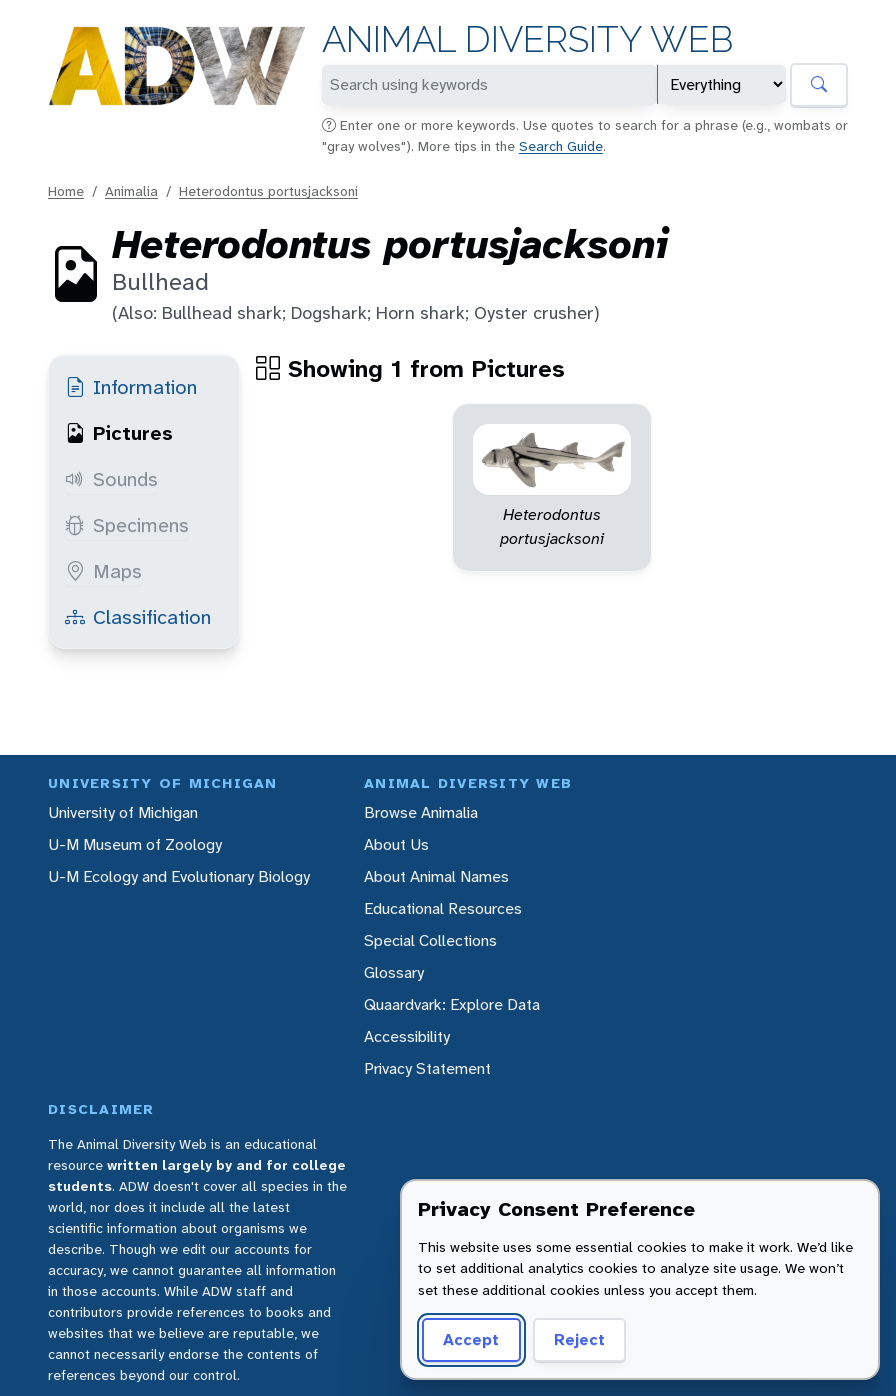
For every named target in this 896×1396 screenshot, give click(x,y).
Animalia (131, 191)
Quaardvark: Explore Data (452, 1004)
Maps (103, 571)
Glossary (394, 972)
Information (131, 387)
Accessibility (407, 1036)
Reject (579, 1339)
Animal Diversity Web (527, 39)
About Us (396, 844)
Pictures (119, 433)
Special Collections (430, 940)
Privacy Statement (427, 1068)
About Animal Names (436, 876)
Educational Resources (443, 908)
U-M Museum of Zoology (135, 844)
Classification (138, 617)
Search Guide (561, 146)
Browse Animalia (421, 812)
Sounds (111, 479)
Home (66, 191)
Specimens (127, 525)
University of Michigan (123, 812)
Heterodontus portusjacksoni (268, 191)
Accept (471, 1339)
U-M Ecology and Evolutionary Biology (179, 876)
